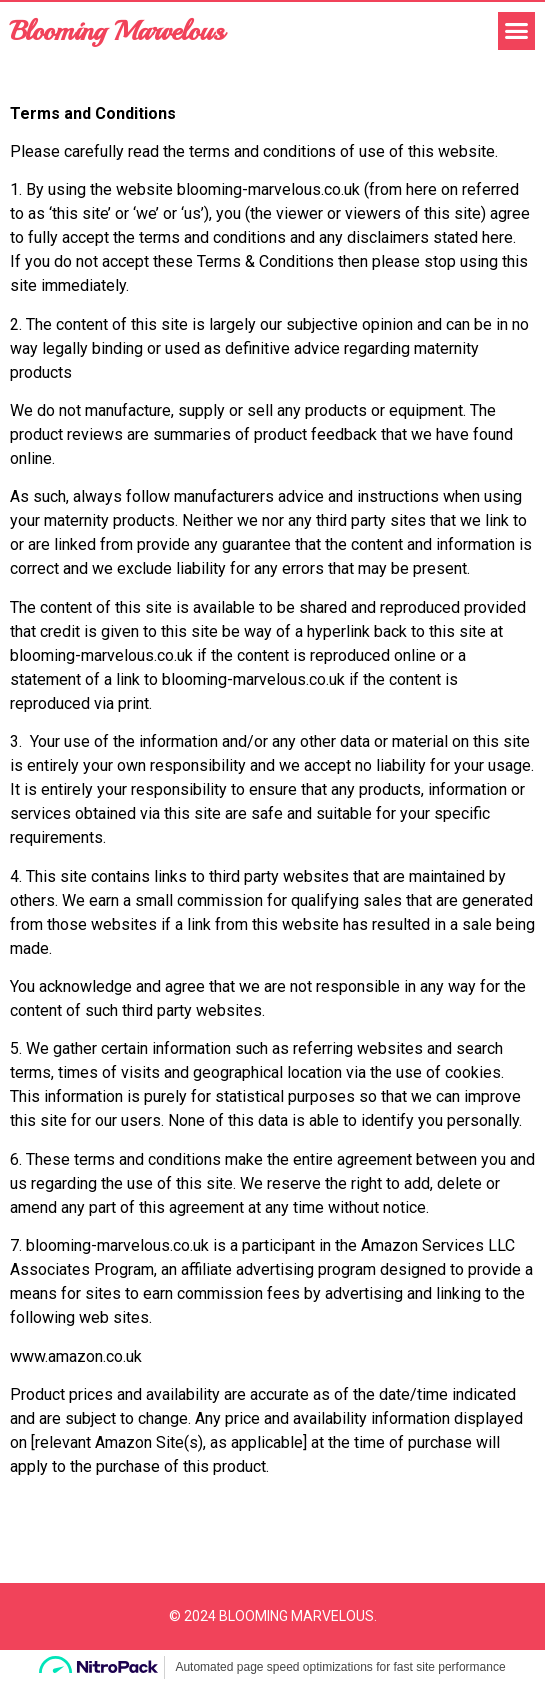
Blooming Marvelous (117, 30)
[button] (517, 31)
